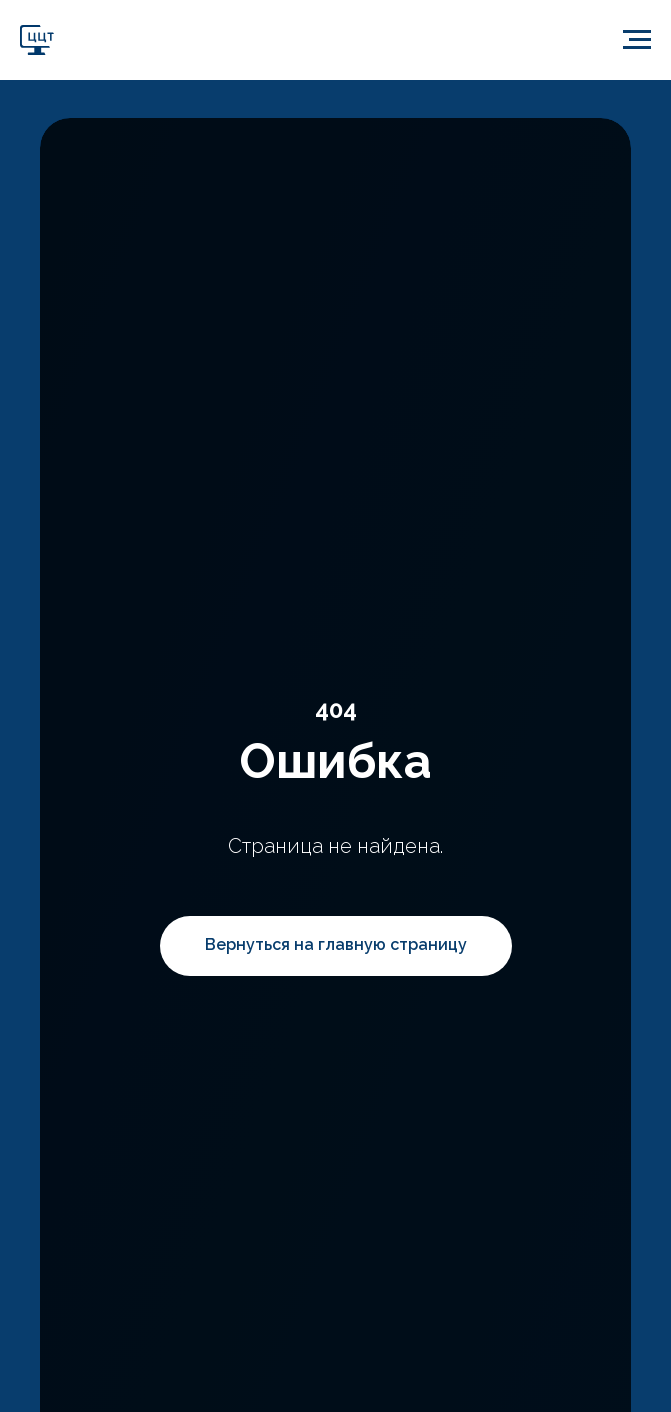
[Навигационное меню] (637, 40)
